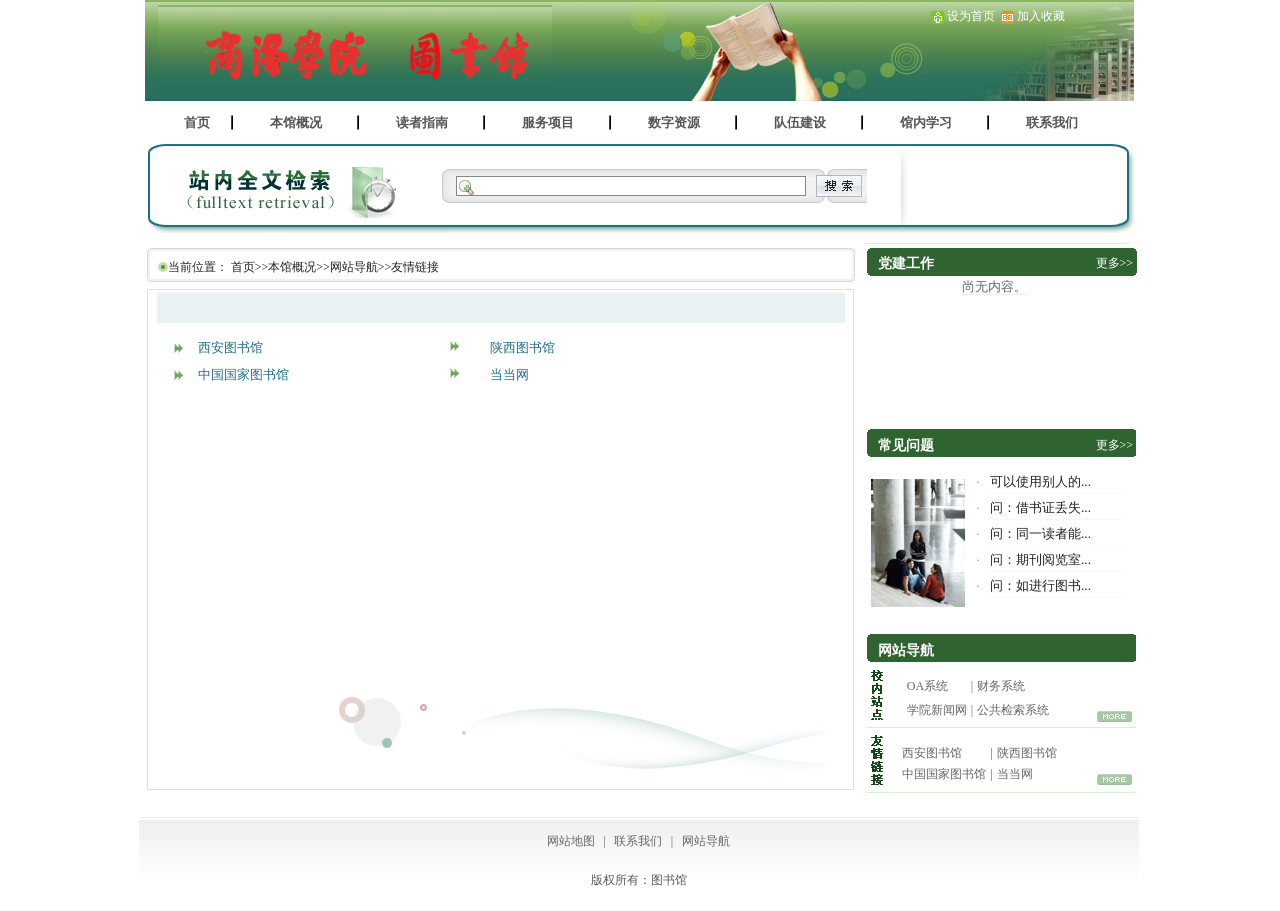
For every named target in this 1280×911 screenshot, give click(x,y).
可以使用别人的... (1040, 481)
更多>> (1115, 263)
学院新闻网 (937, 710)
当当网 (509, 374)
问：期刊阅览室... (1040, 559)
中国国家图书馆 (243, 374)
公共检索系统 (1013, 710)
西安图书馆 (230, 347)
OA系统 (927, 686)
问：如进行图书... (1040, 585)
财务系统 (1001, 686)
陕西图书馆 (522, 347)
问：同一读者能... (1040, 533)
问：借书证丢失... (1040, 507)
